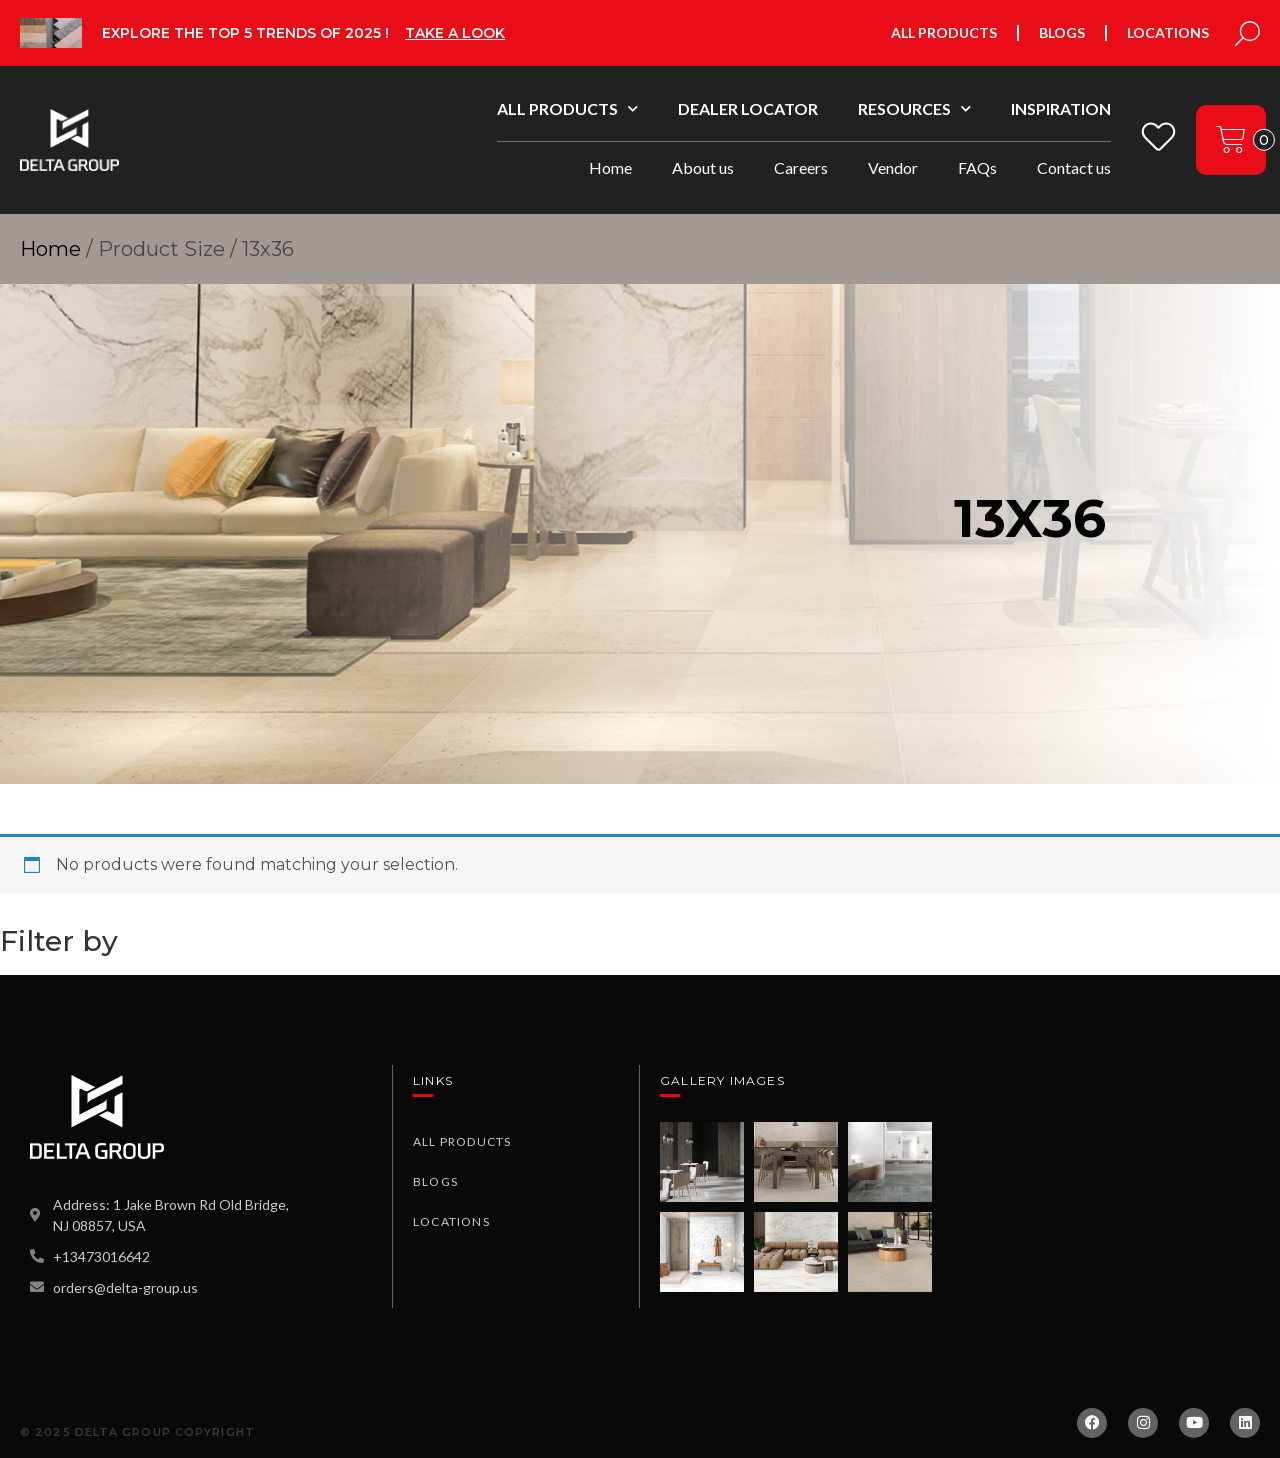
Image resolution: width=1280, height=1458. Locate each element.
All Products (944, 32)
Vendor (893, 167)
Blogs (1062, 32)
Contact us (1074, 167)
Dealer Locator (748, 108)
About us (703, 167)
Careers (801, 167)
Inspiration (1061, 108)
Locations (1168, 32)
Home (610, 167)
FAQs (977, 167)
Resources (914, 108)
